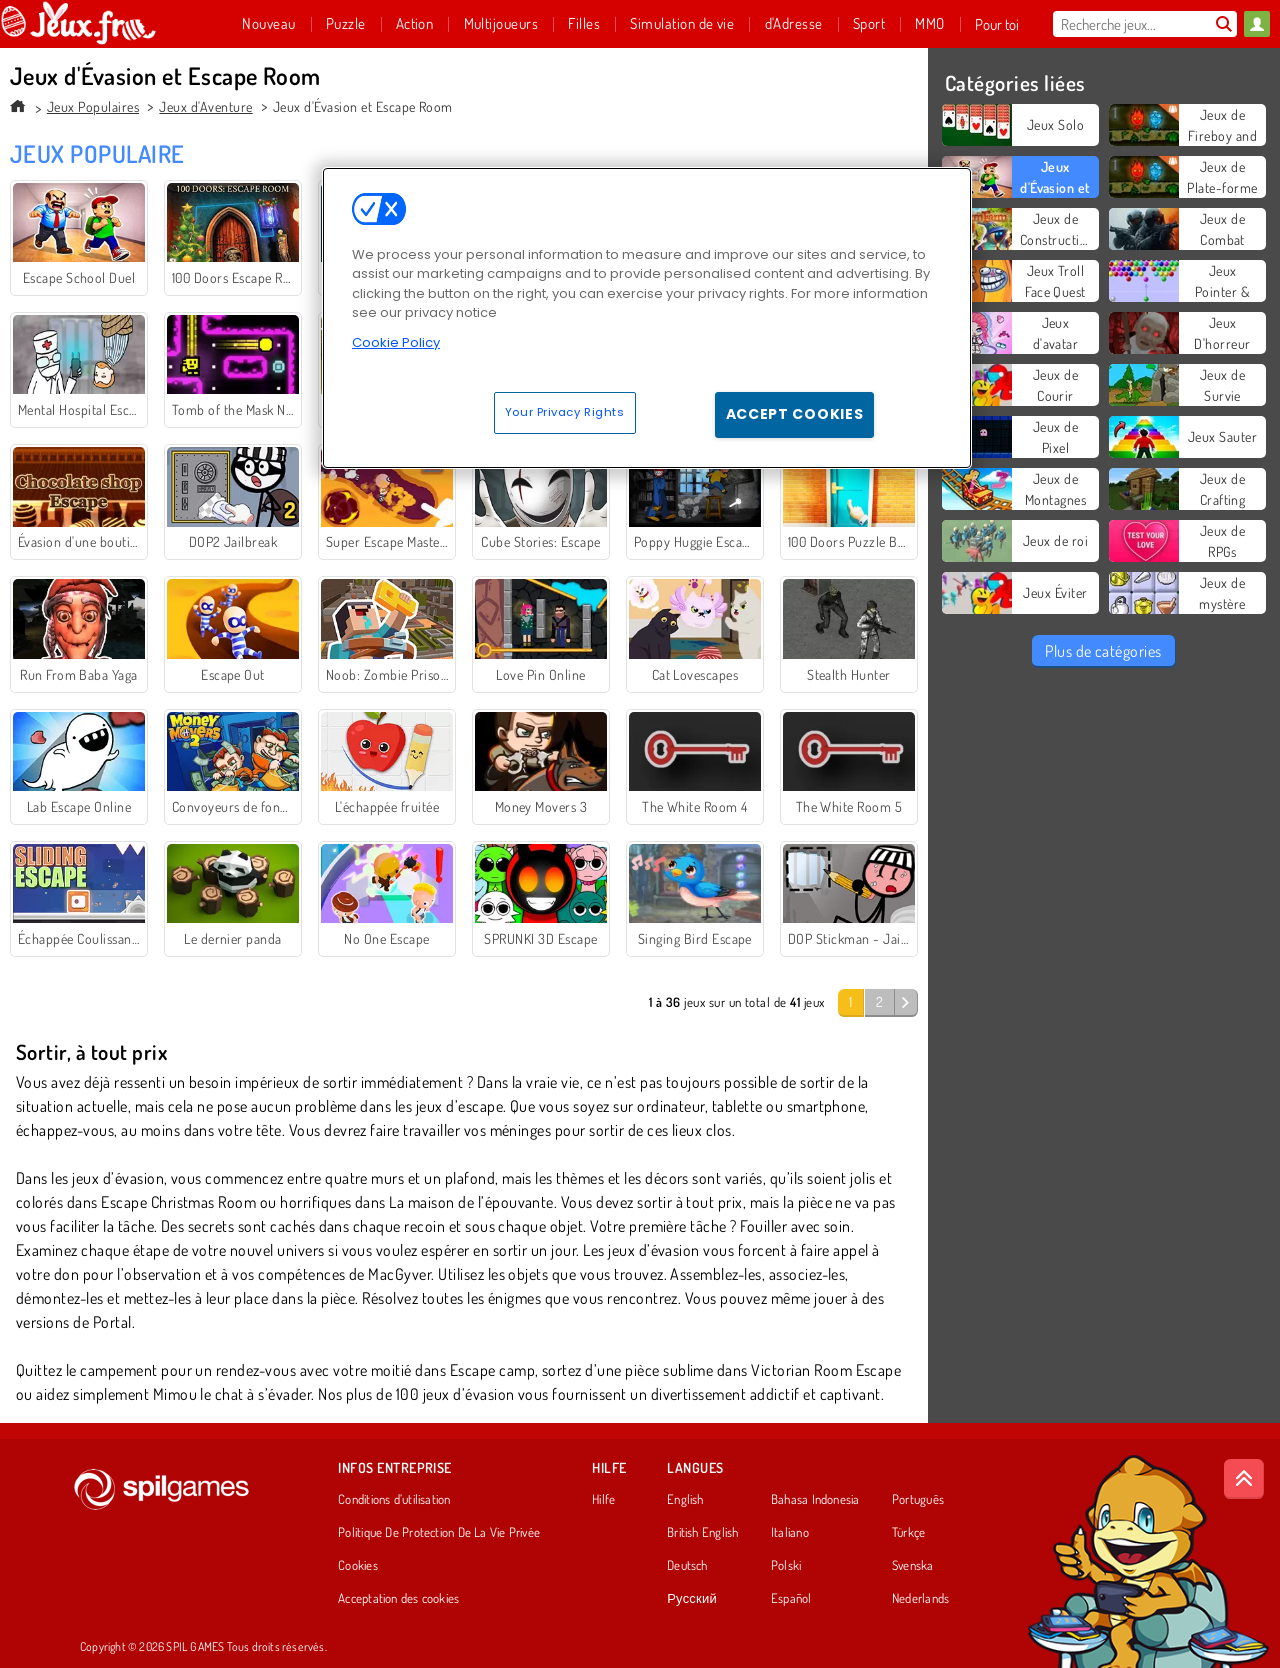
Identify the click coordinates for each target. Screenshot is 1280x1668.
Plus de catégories (1103, 651)
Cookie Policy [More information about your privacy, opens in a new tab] (396, 342)
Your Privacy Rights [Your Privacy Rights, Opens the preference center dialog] (565, 412)
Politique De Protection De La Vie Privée (439, 1533)
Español (791, 1599)
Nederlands (920, 1599)
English (685, 1500)
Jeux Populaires (93, 106)
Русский (692, 1599)
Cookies (358, 1566)
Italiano (790, 1533)
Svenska (913, 1566)
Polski (786, 1566)
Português (918, 1500)
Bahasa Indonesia (815, 1500)
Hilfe (603, 1500)
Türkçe (908, 1533)
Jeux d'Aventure (205, 106)
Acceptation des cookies (398, 1599)
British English (702, 1533)
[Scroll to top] (1244, 1479)
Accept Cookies (795, 414)
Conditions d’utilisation (394, 1500)
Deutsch (687, 1566)
